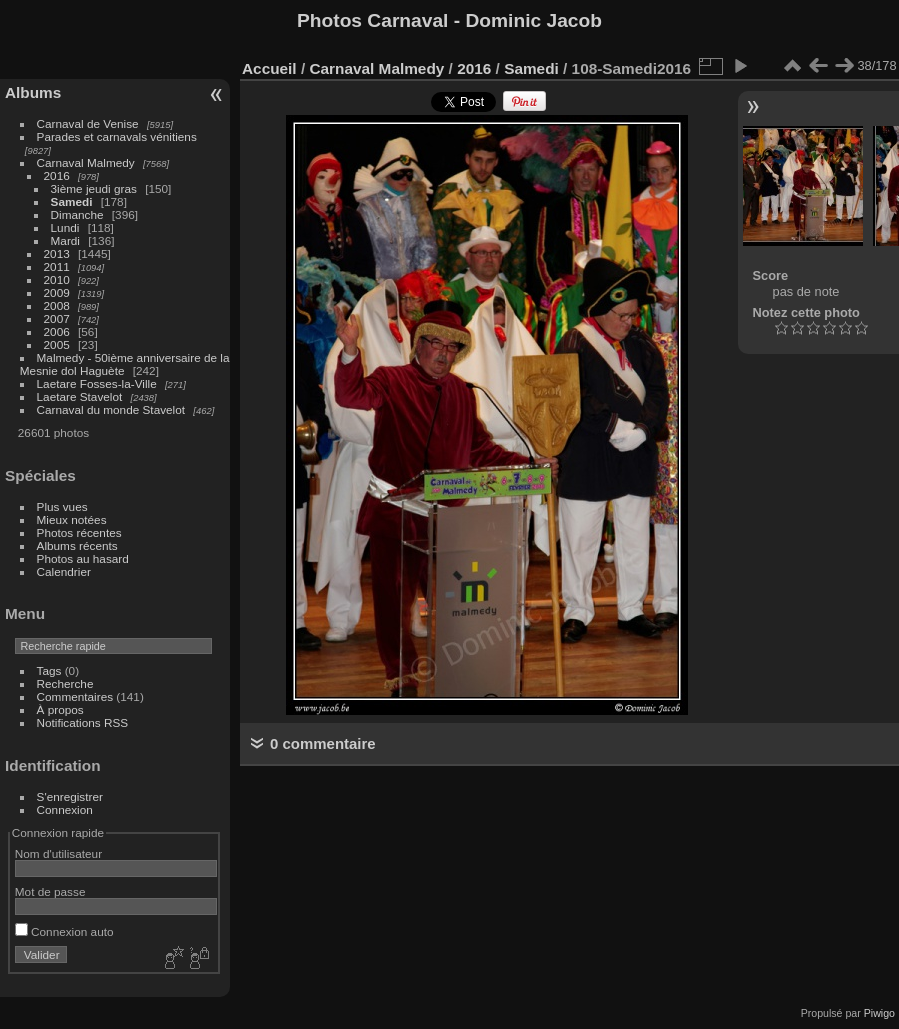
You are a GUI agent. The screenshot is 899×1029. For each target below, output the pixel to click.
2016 (57, 175)
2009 (57, 292)
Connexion (65, 809)
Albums (33, 92)
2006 (57, 331)
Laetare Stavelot (80, 396)
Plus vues (62, 506)
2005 (57, 344)
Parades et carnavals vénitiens (117, 136)
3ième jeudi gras (94, 188)
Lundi (65, 227)
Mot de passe (50, 891)
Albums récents (77, 545)
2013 (57, 253)
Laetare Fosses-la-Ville (97, 383)
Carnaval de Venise (88, 123)
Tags (49, 670)
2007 (57, 318)
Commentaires (75, 696)
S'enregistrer (70, 796)
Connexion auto (64, 931)
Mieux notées (72, 519)
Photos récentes (79, 532)
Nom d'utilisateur (58, 853)
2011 (57, 266)
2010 (57, 279)
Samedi (72, 201)
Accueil (269, 68)
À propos (60, 709)
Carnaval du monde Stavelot (111, 409)
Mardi (65, 240)
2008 (57, 305)
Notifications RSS (83, 722)
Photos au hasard (83, 558)
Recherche (65, 683)
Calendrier (64, 571)
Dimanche (77, 214)
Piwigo (879, 1013)
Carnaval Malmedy (86, 162)
